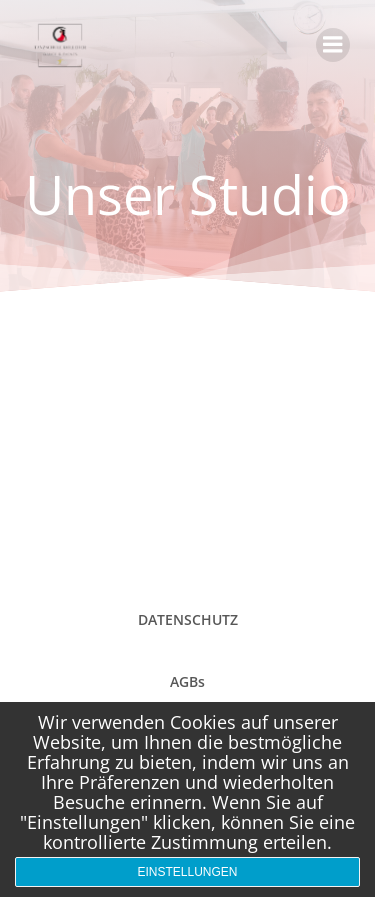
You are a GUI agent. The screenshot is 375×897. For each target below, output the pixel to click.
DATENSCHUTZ (188, 619)
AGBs (187, 681)
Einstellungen (187, 872)
